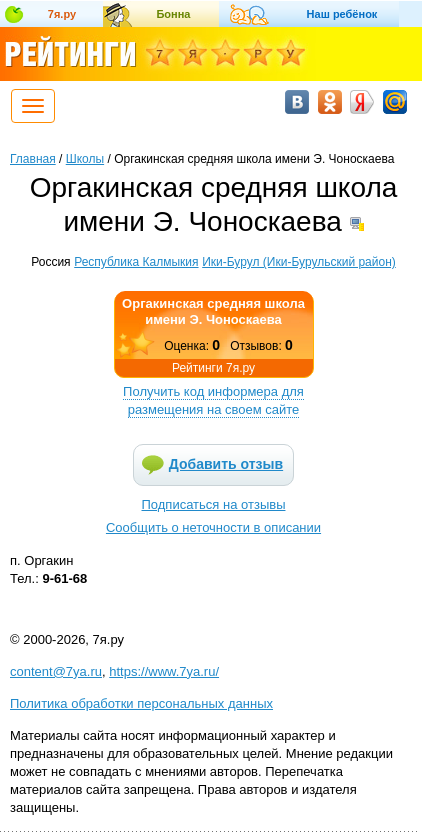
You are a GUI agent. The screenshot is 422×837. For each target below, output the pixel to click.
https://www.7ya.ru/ (164, 671)
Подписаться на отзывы (214, 504)
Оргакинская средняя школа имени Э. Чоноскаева (213, 311)
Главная (33, 159)
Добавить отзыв (226, 464)
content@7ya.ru (56, 671)
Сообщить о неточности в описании (213, 527)
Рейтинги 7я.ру (213, 368)
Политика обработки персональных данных (141, 703)
